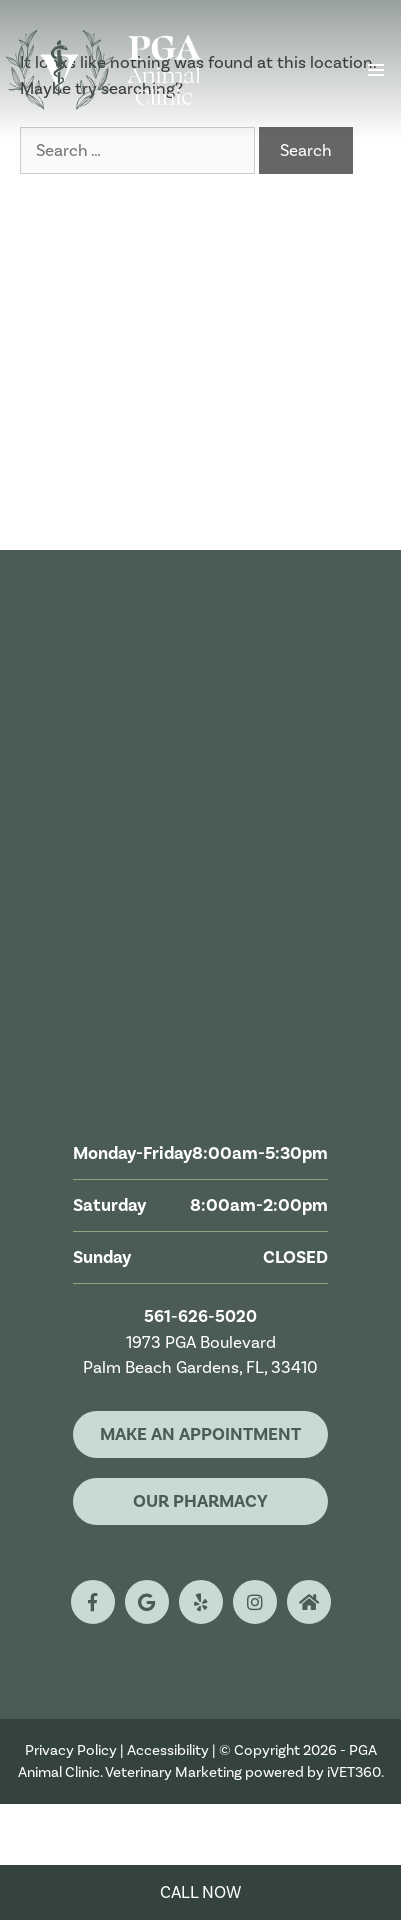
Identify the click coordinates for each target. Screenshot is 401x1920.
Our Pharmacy (200, 1501)
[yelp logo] (201, 1602)
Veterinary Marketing (173, 1772)
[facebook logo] (93, 1602)
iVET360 (354, 1772)
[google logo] (147, 1602)
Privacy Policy (71, 1750)
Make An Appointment (200, 1434)
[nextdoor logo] (309, 1602)
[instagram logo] (255, 1602)
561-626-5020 (200, 1316)
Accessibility (168, 1750)
